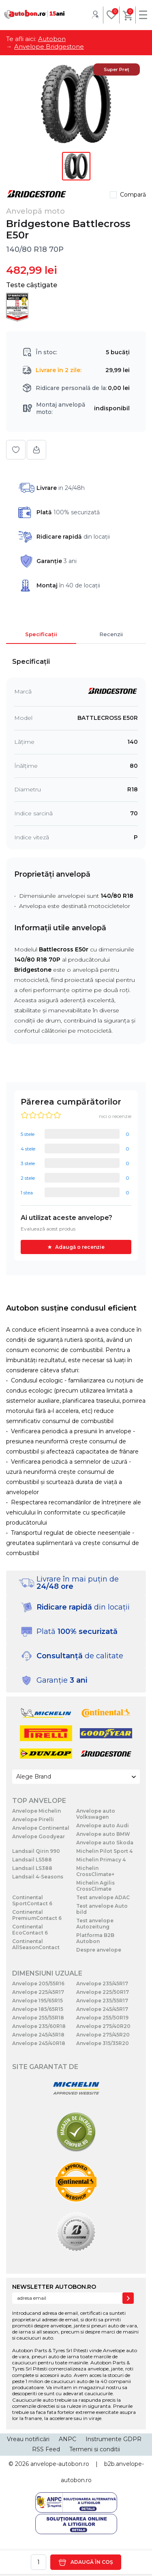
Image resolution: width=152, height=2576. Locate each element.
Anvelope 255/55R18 (38, 2018)
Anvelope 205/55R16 (38, 1983)
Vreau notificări (28, 2439)
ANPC (67, 2439)
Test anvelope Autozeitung (94, 1923)
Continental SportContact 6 (32, 1900)
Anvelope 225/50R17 (102, 1992)
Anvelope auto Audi (102, 1825)
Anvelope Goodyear (38, 1836)
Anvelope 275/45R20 (103, 2035)
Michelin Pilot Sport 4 (104, 1851)
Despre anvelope (98, 1950)
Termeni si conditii (94, 2449)
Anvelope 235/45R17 (102, 1983)
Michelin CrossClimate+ (95, 1871)
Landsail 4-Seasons (37, 1877)
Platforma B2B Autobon (95, 1938)
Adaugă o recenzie (80, 1247)
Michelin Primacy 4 (101, 1860)
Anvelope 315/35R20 (102, 2043)
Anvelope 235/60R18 (39, 2026)
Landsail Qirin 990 (36, 1851)
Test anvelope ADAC (103, 1897)
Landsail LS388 (32, 1868)
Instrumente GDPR (113, 2439)
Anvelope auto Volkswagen (95, 1814)
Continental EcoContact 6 (30, 1930)
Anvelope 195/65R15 (37, 2001)
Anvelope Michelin (36, 1811)
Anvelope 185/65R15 (37, 2009)
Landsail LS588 (32, 1860)
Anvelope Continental (40, 1828)
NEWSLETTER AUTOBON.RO (54, 2286)
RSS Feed (46, 2449)
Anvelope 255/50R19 (102, 2018)
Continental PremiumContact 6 (37, 1915)
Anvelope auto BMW (103, 1834)
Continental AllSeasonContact (36, 1944)
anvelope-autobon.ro (59, 2464)
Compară (133, 194)
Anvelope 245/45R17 (102, 2009)
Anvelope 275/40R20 (103, 2026)
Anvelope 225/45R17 (38, 1992)
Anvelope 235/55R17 (102, 2001)
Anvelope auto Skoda (104, 1842)
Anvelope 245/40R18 (38, 2043)
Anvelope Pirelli (33, 1819)
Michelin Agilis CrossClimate (95, 1886)
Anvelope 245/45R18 (38, 2035)
